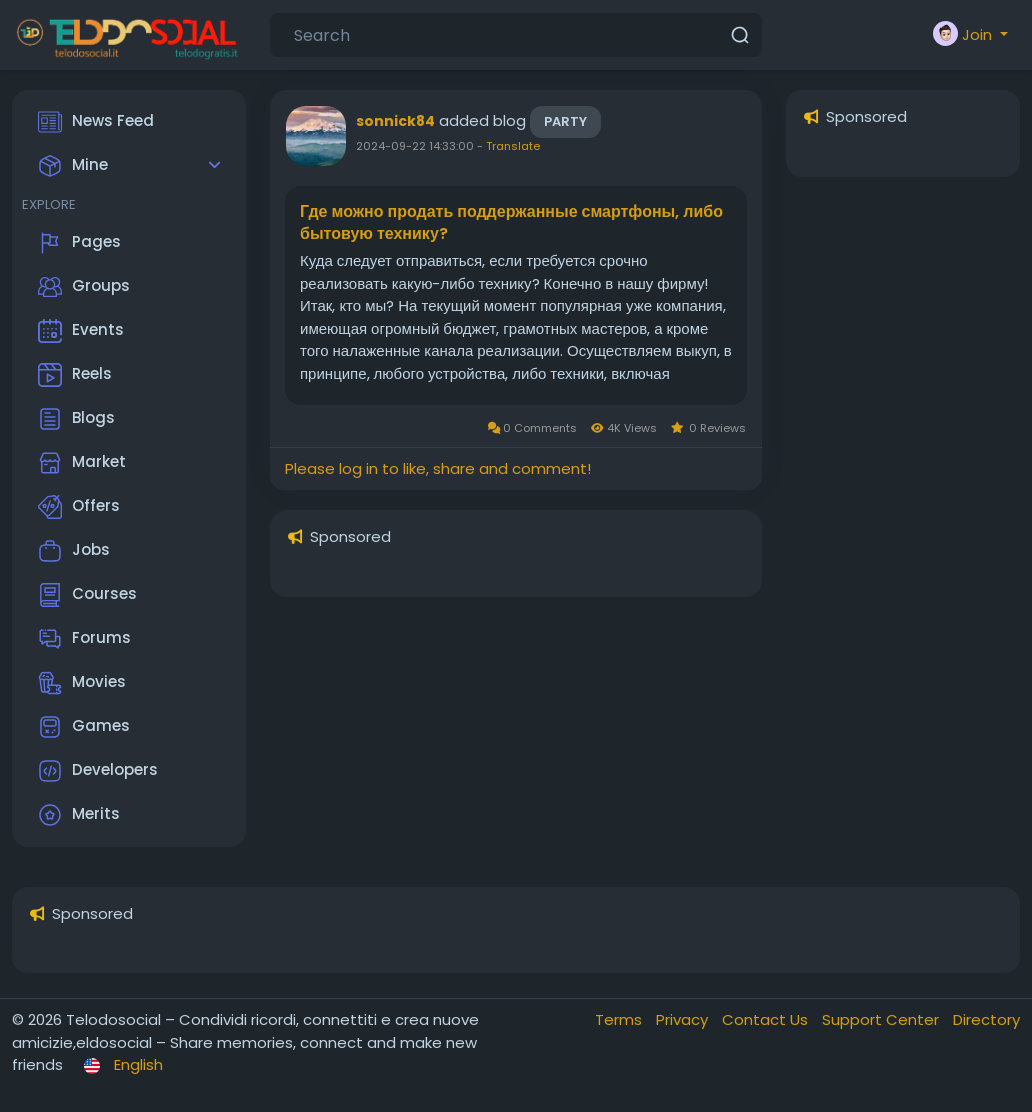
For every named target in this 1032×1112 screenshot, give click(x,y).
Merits (79, 815)
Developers (98, 771)
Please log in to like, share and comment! (438, 468)
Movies (82, 683)
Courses (87, 595)
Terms (620, 1019)
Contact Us (767, 1019)
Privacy (684, 1019)
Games (84, 727)
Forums (84, 639)
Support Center (882, 1019)
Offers (79, 507)
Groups (84, 287)
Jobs (74, 551)
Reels (75, 375)
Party (565, 121)
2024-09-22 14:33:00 (415, 146)
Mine (73, 166)
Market (82, 463)
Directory (986, 1019)
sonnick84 (395, 121)
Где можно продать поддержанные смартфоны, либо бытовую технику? (511, 223)
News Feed (96, 122)
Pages (79, 243)
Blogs (76, 419)
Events (81, 331)
